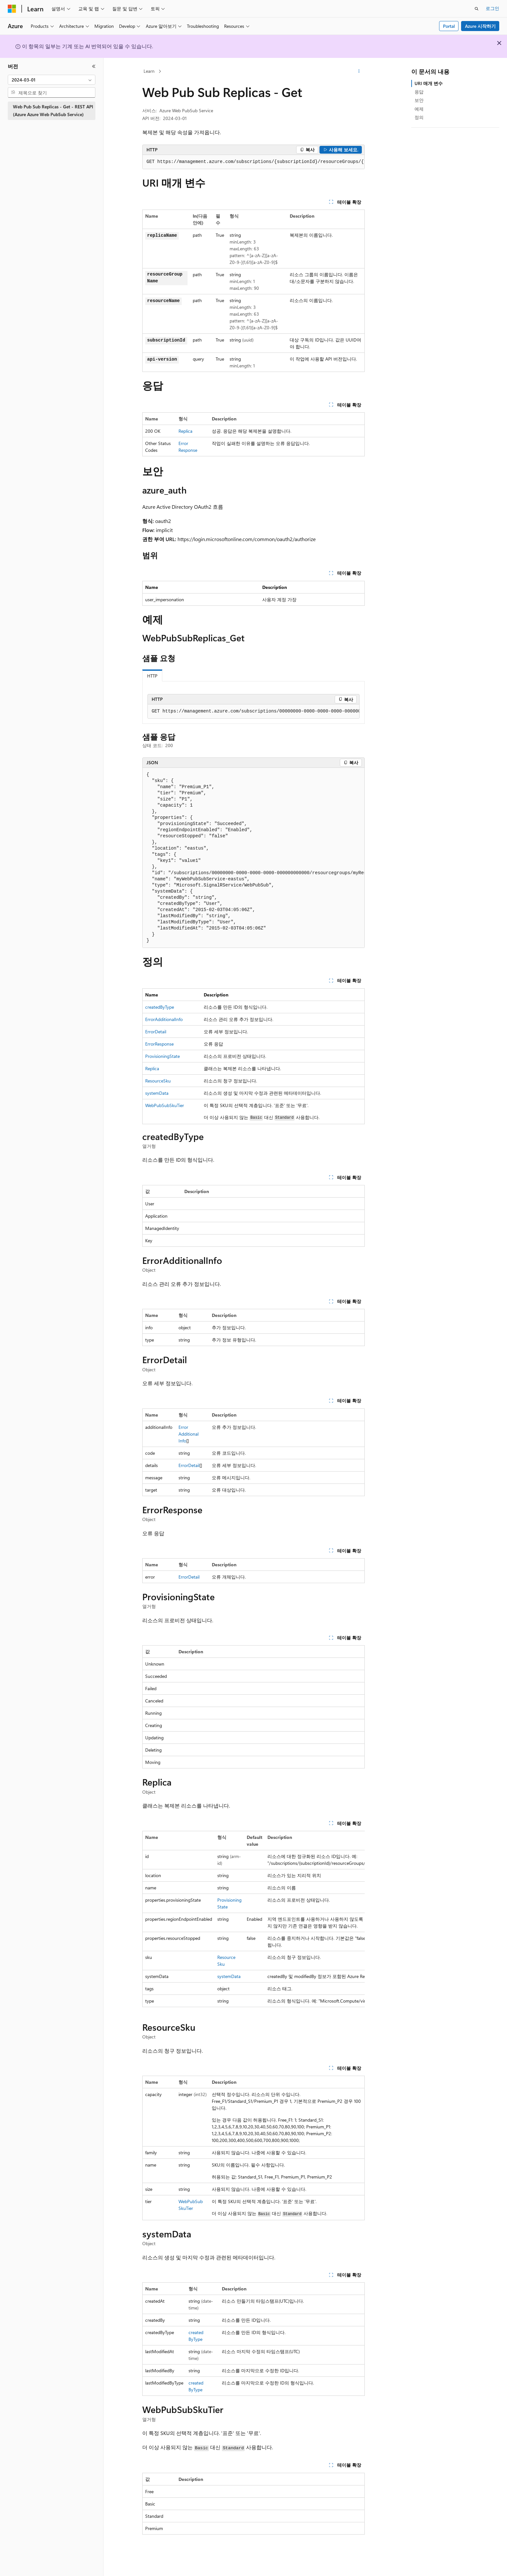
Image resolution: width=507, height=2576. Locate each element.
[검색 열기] (476, 9)
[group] (253, 162)
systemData (156, 1093)
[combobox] (51, 80)
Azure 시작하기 (480, 26)
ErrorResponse (159, 1044)
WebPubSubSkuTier (164, 1105)
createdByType (159, 1007)
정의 (419, 117)
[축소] (94, 66)
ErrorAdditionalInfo (164, 1019)
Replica (185, 431)
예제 (419, 109)
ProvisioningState (162, 1056)
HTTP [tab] (152, 676)
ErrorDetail (155, 1031)
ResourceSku (158, 1081)
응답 (419, 92)
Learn (149, 71)
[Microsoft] (12, 9)
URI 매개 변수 (429, 83)
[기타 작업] (359, 71)
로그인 (492, 8)
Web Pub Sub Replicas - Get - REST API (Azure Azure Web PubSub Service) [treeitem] (53, 110)
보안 (419, 100)
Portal (449, 26)
